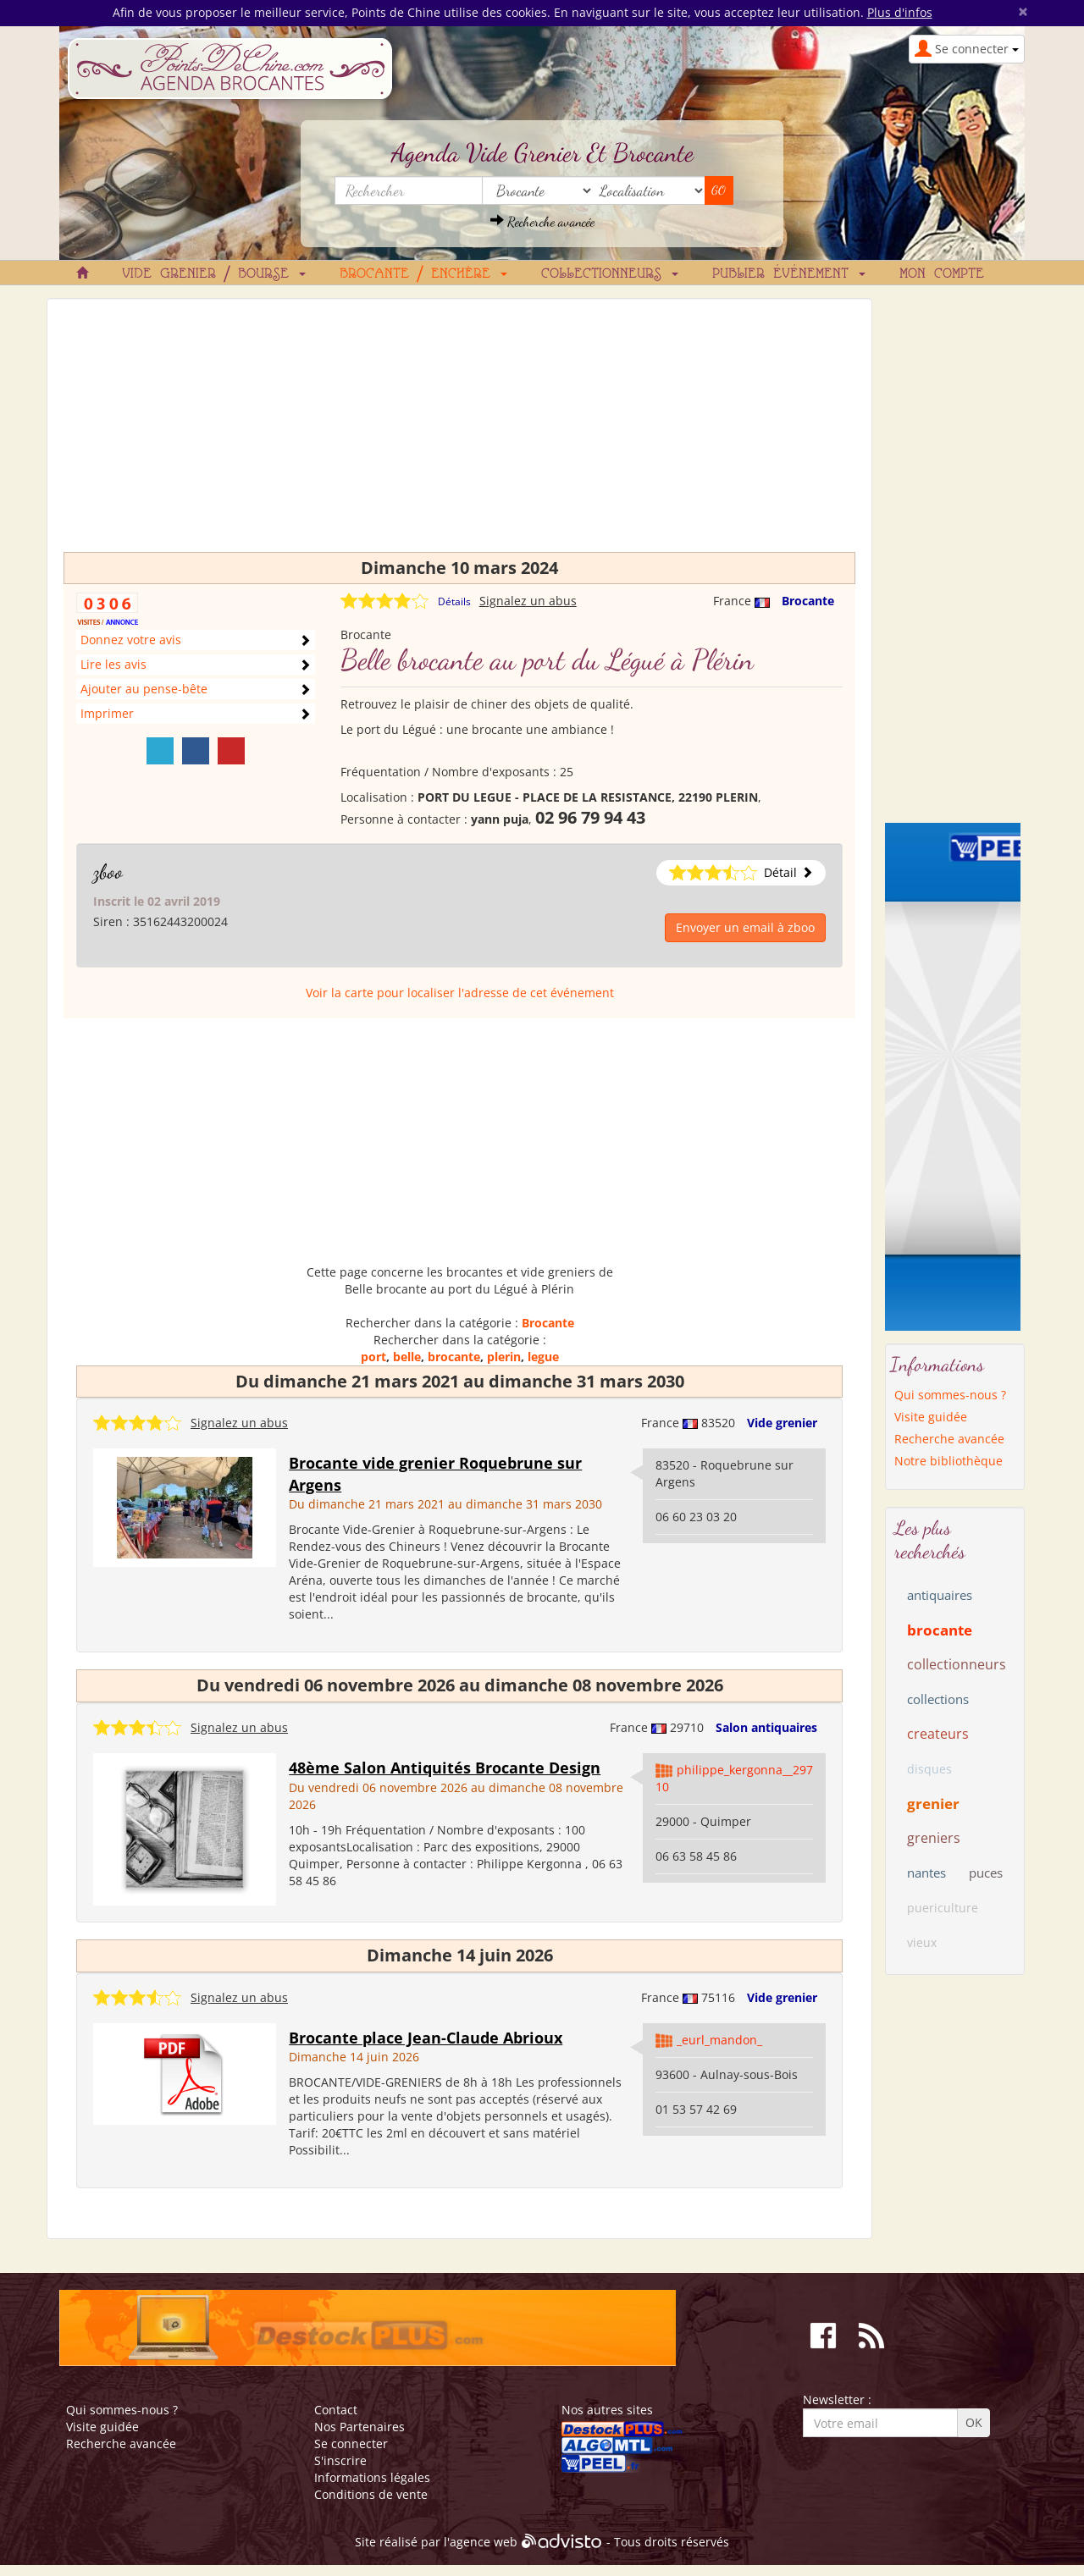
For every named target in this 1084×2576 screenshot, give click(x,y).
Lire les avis (113, 664)
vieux (922, 1942)
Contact (335, 2410)
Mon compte (941, 274)
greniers (933, 1838)
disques (929, 1769)
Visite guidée (930, 1417)
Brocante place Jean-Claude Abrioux (425, 2037)
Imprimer (107, 713)
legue (543, 1357)
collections (938, 1699)
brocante (454, 1357)
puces (986, 1872)
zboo (108, 871)
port (373, 1357)
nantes (926, 1872)
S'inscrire (340, 2460)
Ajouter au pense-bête (143, 689)
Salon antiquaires (766, 1727)
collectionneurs (956, 1664)
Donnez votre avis (130, 640)
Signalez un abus (528, 601)
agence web (483, 2543)
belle (407, 1357)
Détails (454, 601)
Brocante (808, 601)
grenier (933, 1803)
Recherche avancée (542, 221)
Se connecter (351, 2443)
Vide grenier (782, 1423)
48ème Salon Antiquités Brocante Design (444, 1767)
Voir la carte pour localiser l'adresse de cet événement (460, 993)
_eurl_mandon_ (719, 2040)
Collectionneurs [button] (609, 274)
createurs (938, 1733)
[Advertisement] (459, 433)
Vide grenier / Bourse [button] (214, 274)
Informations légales (372, 2477)
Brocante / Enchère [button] (423, 274)
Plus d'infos (899, 12)
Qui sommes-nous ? (950, 1395)
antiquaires (939, 1594)
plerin (504, 1357)
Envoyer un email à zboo (745, 927)
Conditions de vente (371, 2494)
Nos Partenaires (359, 2427)
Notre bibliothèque (948, 1461)
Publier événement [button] (789, 274)
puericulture (942, 1908)
